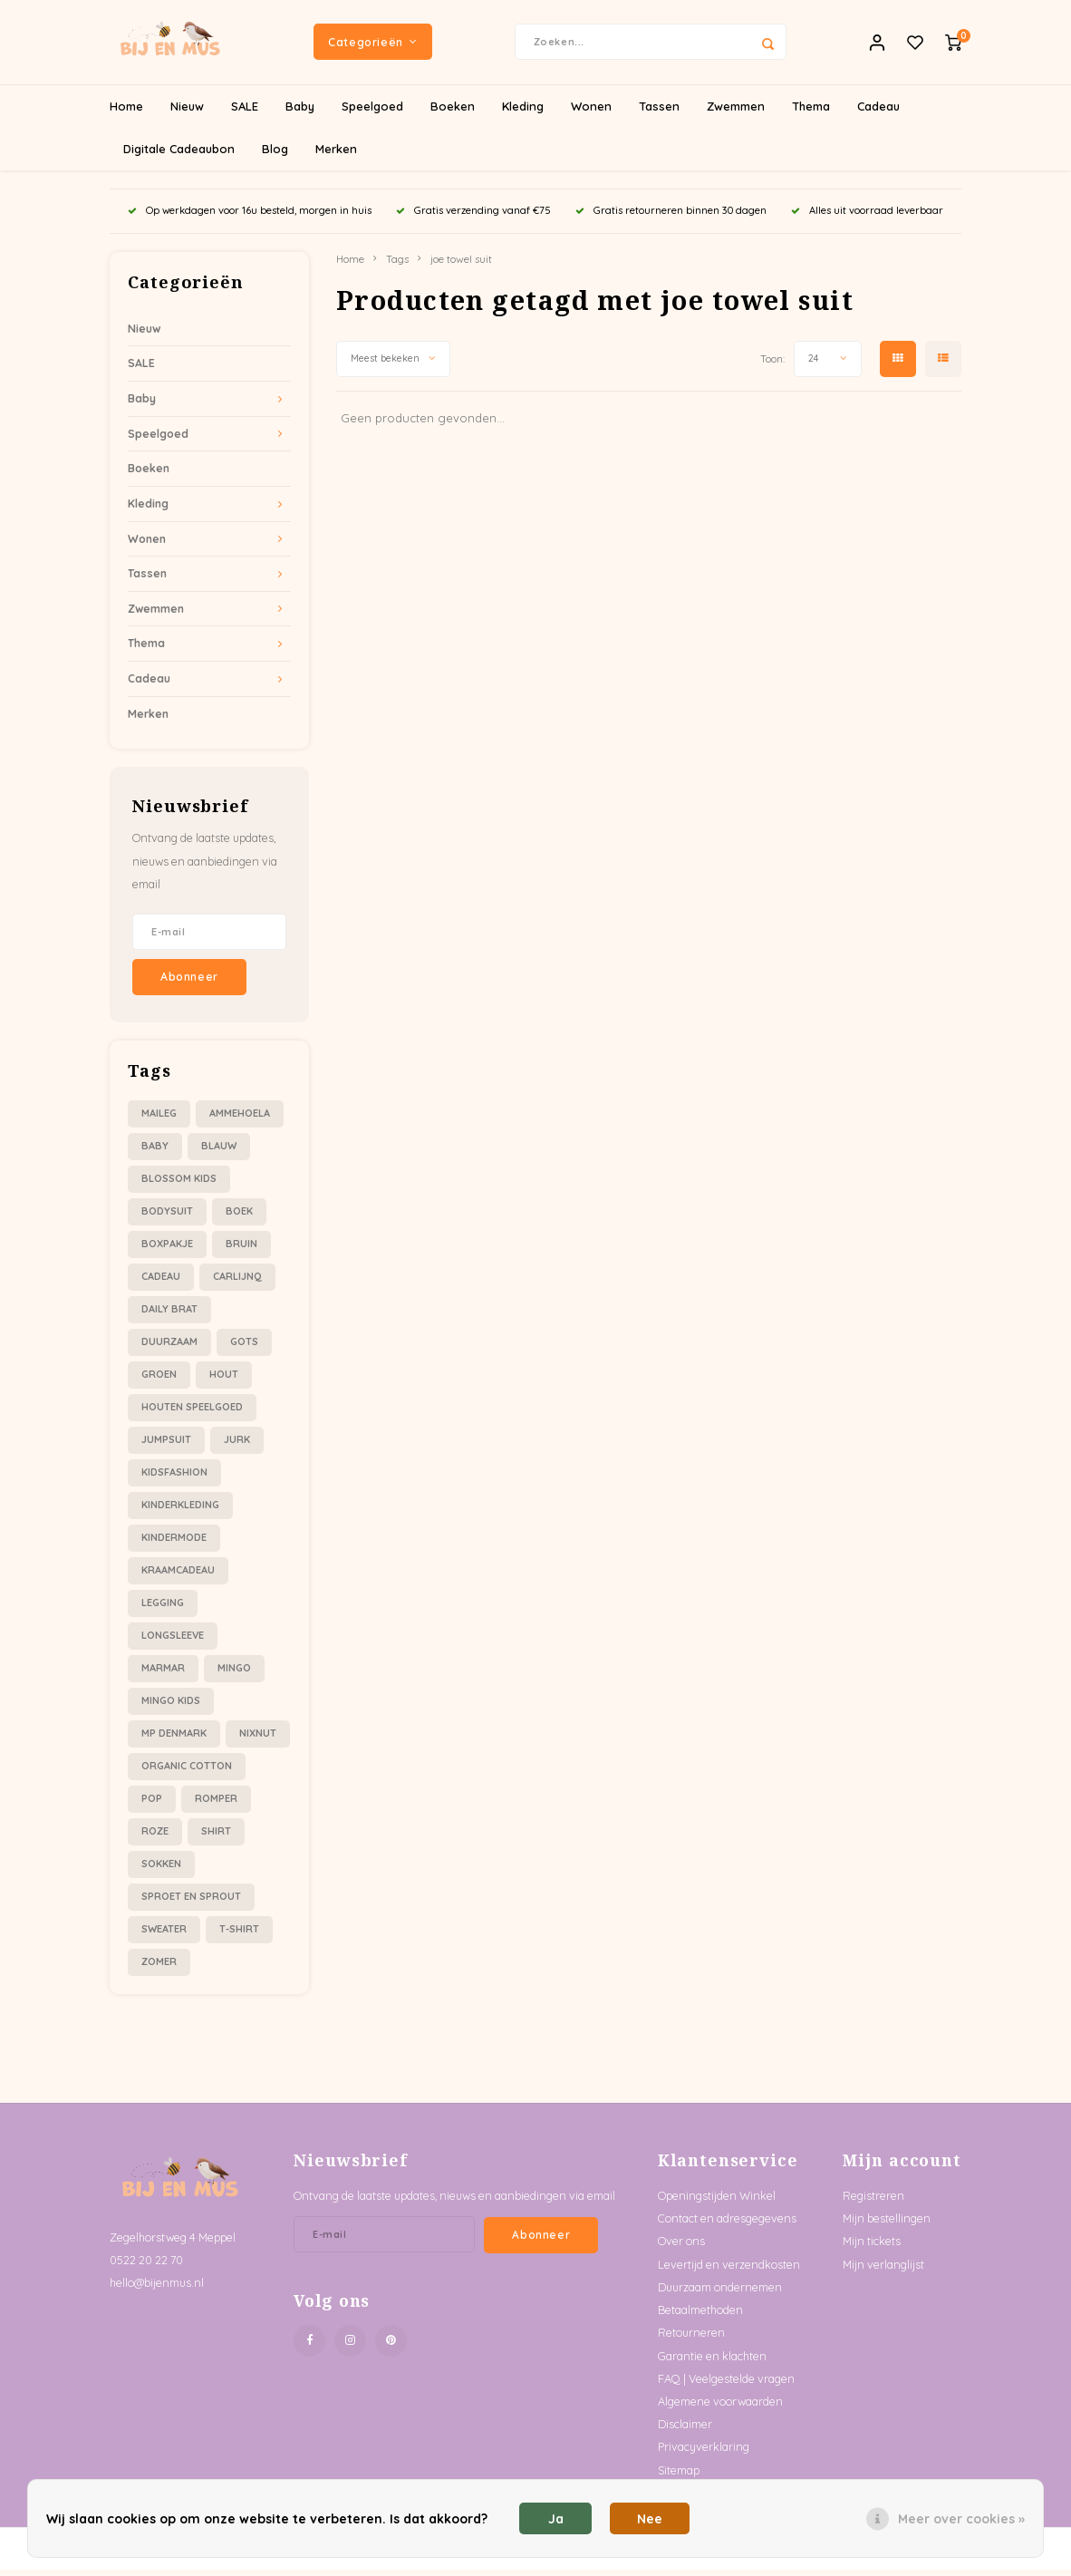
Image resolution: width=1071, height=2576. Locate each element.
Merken (336, 155)
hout (223, 1380)
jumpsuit (166, 1445)
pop (151, 1804)
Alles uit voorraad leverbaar (867, 216)
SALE (244, 112)
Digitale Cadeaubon (179, 155)
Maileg (159, 1119)
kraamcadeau (178, 1576)
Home (126, 112)
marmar (163, 1674)
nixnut (257, 1739)
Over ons (681, 2248)
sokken (161, 1870)
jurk (237, 1445)
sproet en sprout (191, 1902)
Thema (811, 112)
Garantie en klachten (712, 2362)
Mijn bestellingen (887, 2224)
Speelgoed (372, 112)
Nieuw (187, 112)
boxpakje (167, 1250)
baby (155, 1152)
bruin (241, 1250)
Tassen (659, 112)
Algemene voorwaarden (720, 2407)
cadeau (160, 1282)
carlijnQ (237, 1282)
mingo (234, 1674)
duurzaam (169, 1347)
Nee (649, 2519)
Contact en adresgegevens (727, 2224)
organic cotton (186, 1772)
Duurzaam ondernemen (720, 2293)
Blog (275, 155)
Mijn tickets (872, 2248)
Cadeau (878, 112)
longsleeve (172, 1641)
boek (239, 1217)
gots (244, 1347)
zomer (159, 1967)
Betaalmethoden (700, 2316)
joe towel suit (461, 265)
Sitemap (679, 2476)
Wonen (591, 112)
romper (216, 1804)
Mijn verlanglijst (883, 2270)
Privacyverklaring (703, 2453)
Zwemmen (736, 112)
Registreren (873, 2201)
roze (155, 1837)
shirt (216, 1837)
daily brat (169, 1315)
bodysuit (167, 1217)
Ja (556, 2519)
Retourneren (691, 2338)
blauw (218, 1152)
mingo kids (170, 1706)
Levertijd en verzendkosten (729, 2270)
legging (162, 1609)
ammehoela (239, 1119)
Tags (397, 265)
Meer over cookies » (961, 2519)
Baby (299, 112)
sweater (164, 1935)
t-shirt (239, 1935)
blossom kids (179, 1184)
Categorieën (372, 45)
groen (159, 1380)
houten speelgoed (192, 1413)
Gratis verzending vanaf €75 (473, 216)
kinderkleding (180, 1511)
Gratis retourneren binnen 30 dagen (671, 216)
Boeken (452, 112)
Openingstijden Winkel (717, 2201)
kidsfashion (174, 1478)
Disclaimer (685, 2430)
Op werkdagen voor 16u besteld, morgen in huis (249, 216)
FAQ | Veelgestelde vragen (726, 2384)
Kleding (523, 112)
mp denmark (174, 1739)
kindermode (174, 1543)
